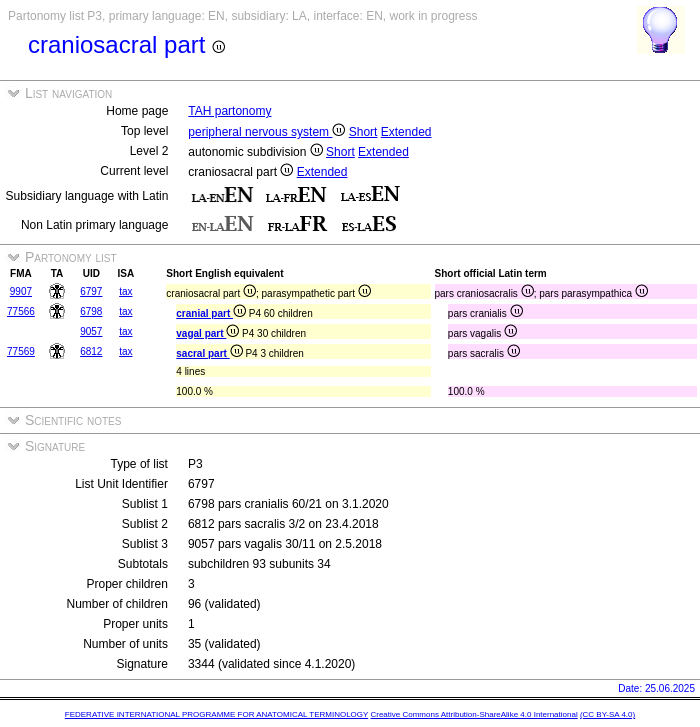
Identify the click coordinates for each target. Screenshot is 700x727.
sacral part (209, 353)
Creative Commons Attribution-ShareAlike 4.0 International (473, 714)
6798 (91, 311)
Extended (406, 132)
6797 (91, 291)
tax (125, 291)
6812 (91, 351)
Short (363, 132)
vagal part (207, 333)
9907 (21, 291)
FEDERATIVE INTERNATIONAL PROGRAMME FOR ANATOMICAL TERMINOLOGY (216, 714)
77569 (21, 351)
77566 (21, 311)
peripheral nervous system (266, 132)
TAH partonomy (229, 111)
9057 (91, 331)
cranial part (211, 313)
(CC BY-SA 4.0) (607, 714)
